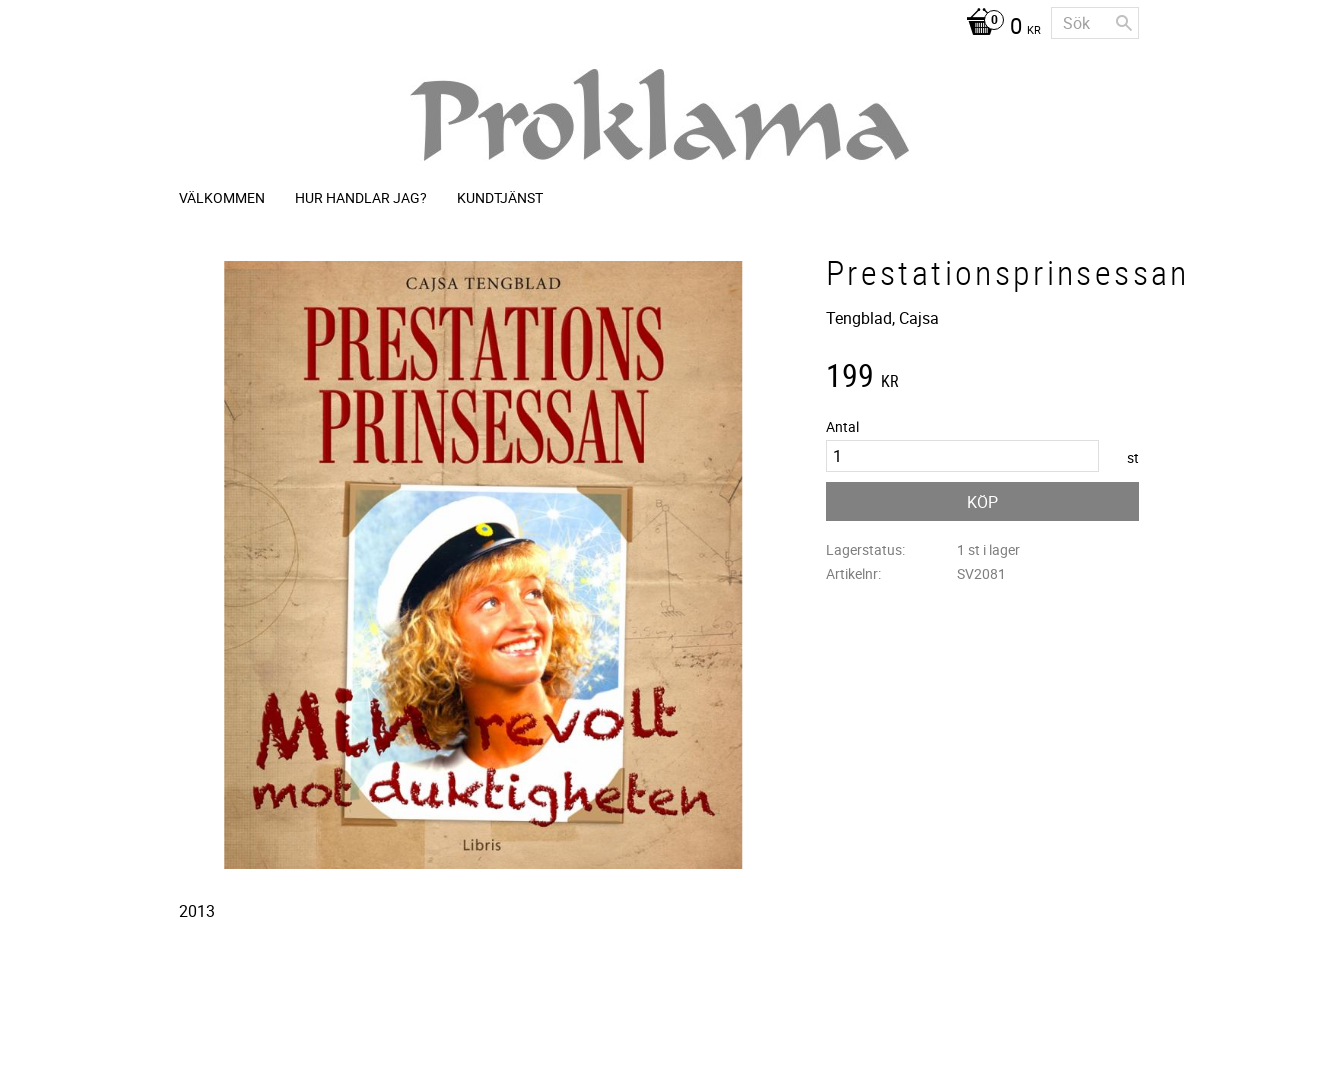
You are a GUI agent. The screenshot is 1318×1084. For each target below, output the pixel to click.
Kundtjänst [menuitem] (500, 197)
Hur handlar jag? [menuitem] (361, 197)
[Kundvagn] (998, 28)
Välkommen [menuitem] (222, 197)
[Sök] (1124, 23)
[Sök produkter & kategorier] (1095, 23)
